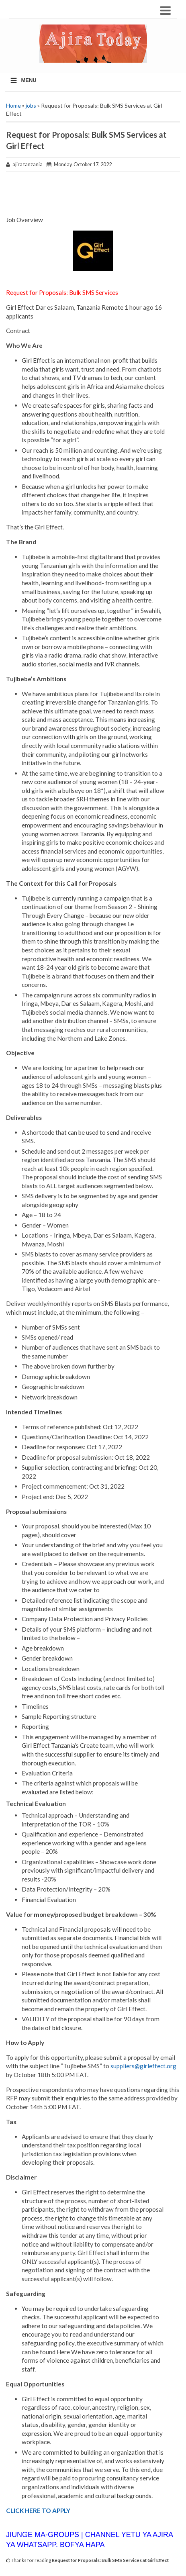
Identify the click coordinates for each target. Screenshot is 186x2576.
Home (13, 105)
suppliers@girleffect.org (143, 2065)
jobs (31, 105)
